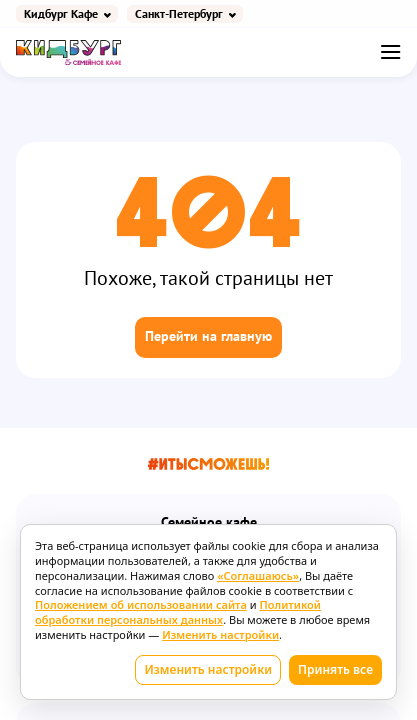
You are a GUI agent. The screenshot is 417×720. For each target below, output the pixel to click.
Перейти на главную (208, 337)
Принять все (335, 669)
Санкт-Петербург (179, 14)
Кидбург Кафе (61, 14)
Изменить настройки (208, 669)
